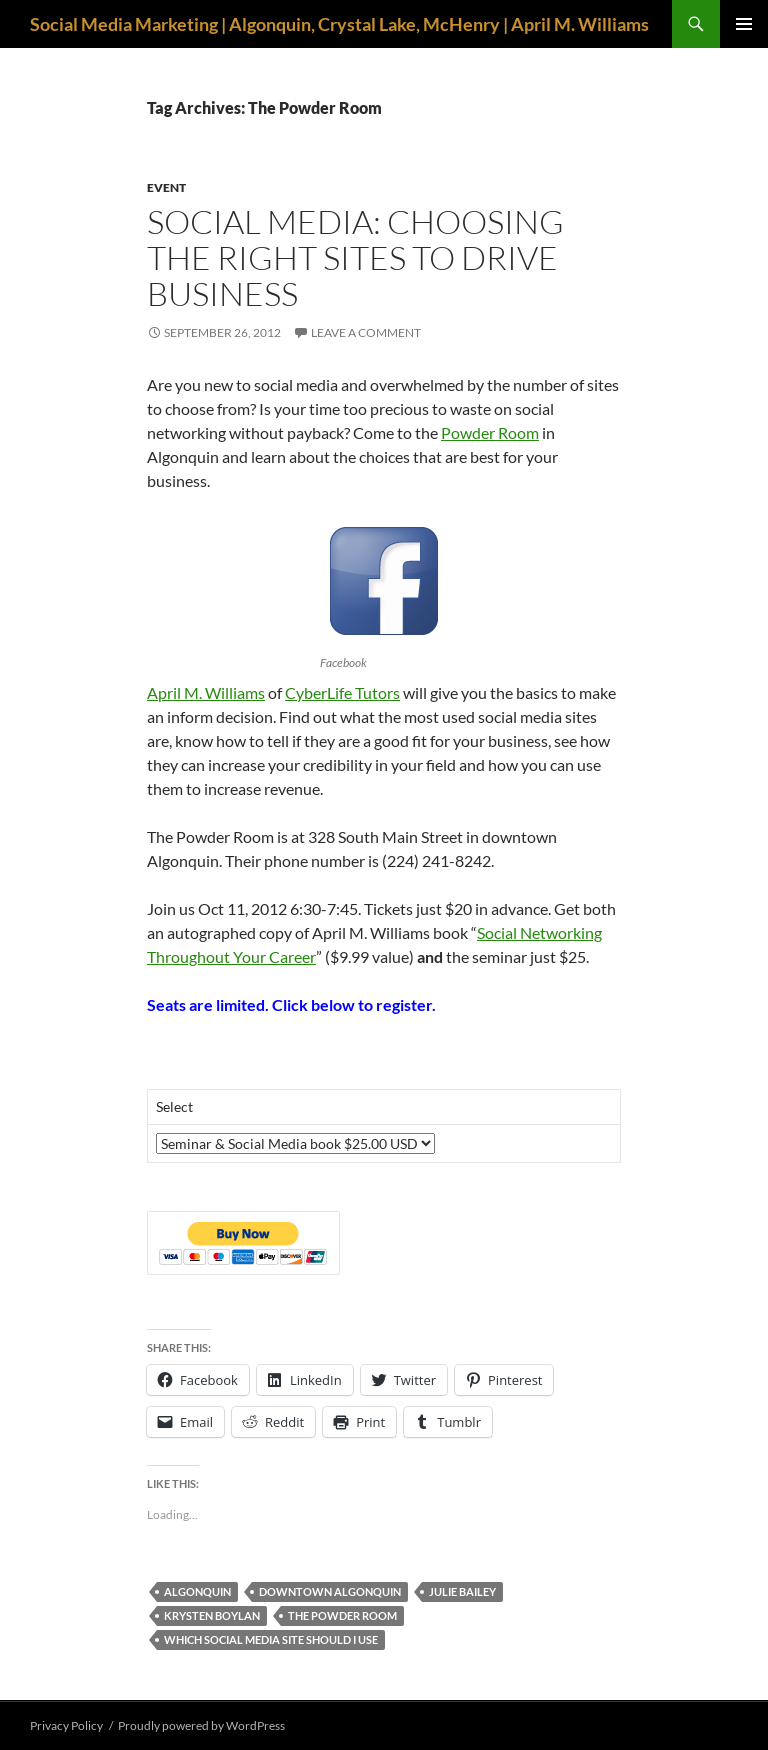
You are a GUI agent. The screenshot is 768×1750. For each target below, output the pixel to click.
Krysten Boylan (212, 1615)
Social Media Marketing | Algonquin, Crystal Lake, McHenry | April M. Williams (339, 24)
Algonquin (197, 1591)
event (166, 187)
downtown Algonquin (330, 1591)
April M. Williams (206, 692)
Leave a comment (366, 332)
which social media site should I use (271, 1639)
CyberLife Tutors (342, 692)
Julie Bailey (462, 1591)
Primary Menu (744, 24)
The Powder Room (342, 1615)
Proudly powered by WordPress (201, 1725)
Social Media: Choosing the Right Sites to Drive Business (355, 257)
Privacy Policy (66, 1725)
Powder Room (490, 432)
